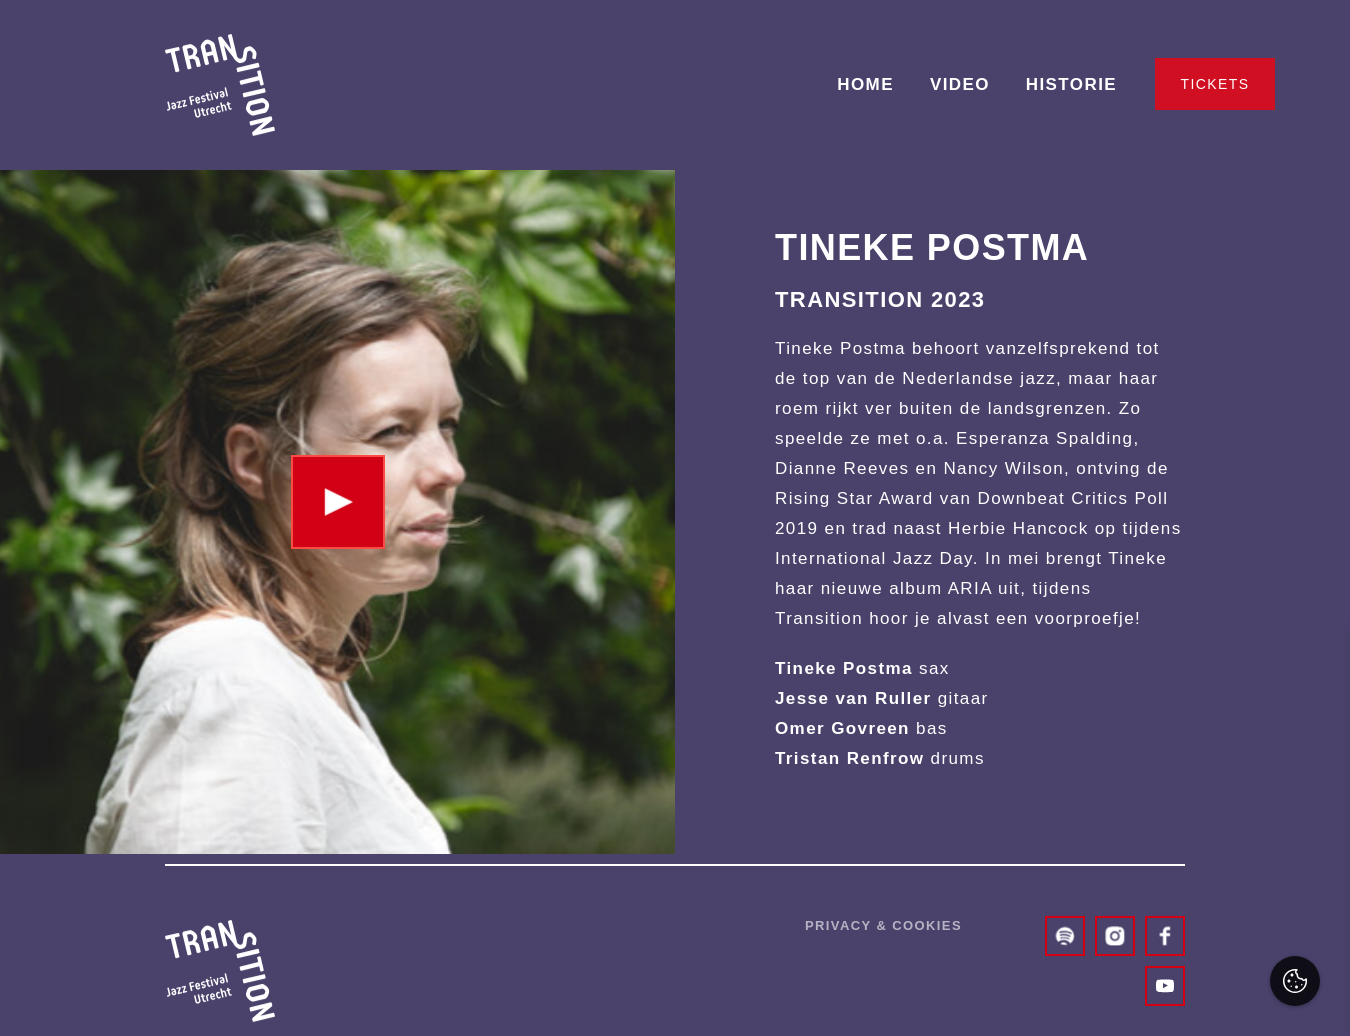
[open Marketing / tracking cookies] (1318, 868)
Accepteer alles (1180, 940)
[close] (1319, 663)
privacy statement (1103, 740)
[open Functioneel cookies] (1318, 808)
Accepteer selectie (1179, 998)
